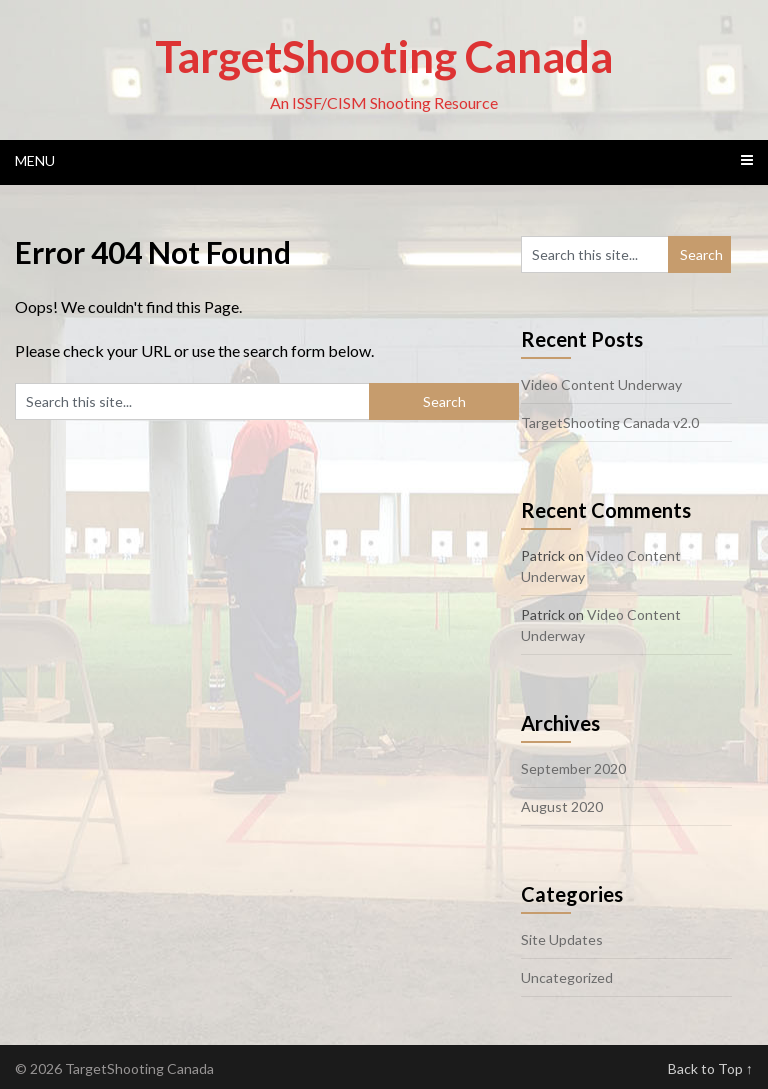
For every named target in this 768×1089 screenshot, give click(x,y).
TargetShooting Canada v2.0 (610, 422)
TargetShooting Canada (384, 56)
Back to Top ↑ (710, 1068)
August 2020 (562, 806)
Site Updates (562, 939)
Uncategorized (567, 977)
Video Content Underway (601, 384)
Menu (35, 160)
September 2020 (573, 768)
